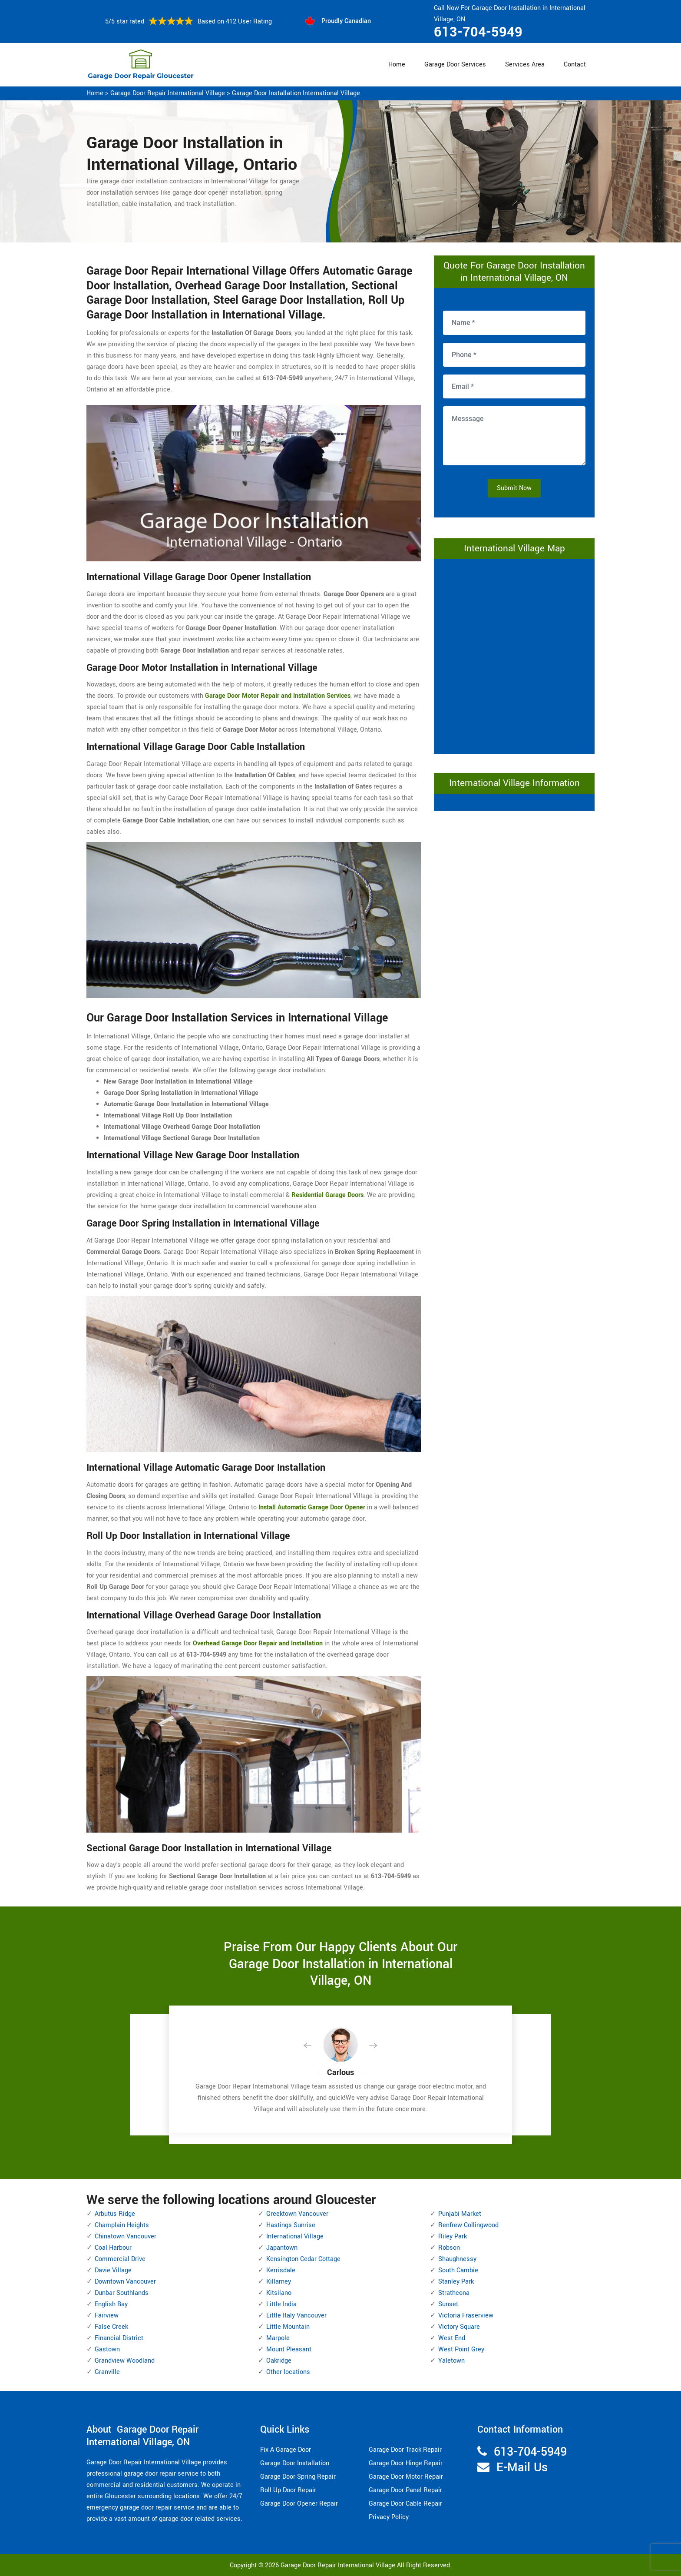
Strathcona (453, 2293)
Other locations (288, 2372)
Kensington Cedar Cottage (303, 2259)
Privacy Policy (389, 2517)
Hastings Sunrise (290, 2225)
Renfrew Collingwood (468, 2225)
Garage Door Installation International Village (296, 93)
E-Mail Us (522, 2467)
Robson (449, 2247)
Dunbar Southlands (122, 2293)
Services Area (525, 64)
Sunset (448, 2304)
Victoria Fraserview (465, 2315)
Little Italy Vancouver (296, 2315)
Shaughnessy (457, 2259)
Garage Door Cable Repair (405, 2503)
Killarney (278, 2281)
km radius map (514, 654)
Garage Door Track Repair (405, 2449)
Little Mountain (288, 2326)
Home (396, 64)
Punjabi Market (459, 2213)
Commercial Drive (120, 2259)
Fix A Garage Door (285, 2449)
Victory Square (459, 2326)
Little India (281, 2304)
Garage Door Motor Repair (406, 2476)
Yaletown (451, 2360)
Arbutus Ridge (115, 2213)
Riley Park (452, 2236)
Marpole (278, 2338)
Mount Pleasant (288, 2349)
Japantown (282, 2247)
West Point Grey (461, 2349)
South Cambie (458, 2270)
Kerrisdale (280, 2270)
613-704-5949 (478, 32)
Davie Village (113, 2270)
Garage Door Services (455, 64)
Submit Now (514, 488)
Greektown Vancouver (297, 2213)
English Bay (111, 2304)
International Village (295, 2236)
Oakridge (278, 2360)
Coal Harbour (113, 2247)
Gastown (107, 2349)
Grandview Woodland (125, 2360)
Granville (107, 2372)
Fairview (107, 2315)
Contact (575, 64)
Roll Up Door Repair (288, 2490)
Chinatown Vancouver (125, 2236)
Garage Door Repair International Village (167, 93)
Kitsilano (278, 2293)
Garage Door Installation (294, 2463)
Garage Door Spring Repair (298, 2476)
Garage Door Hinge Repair (406, 2463)
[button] (314, 2046)
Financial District (119, 2338)
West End (451, 2338)
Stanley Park (456, 2281)
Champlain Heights (122, 2225)
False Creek (111, 2326)
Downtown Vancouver (125, 2281)
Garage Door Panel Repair (405, 2490)
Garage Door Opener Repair (299, 2503)
